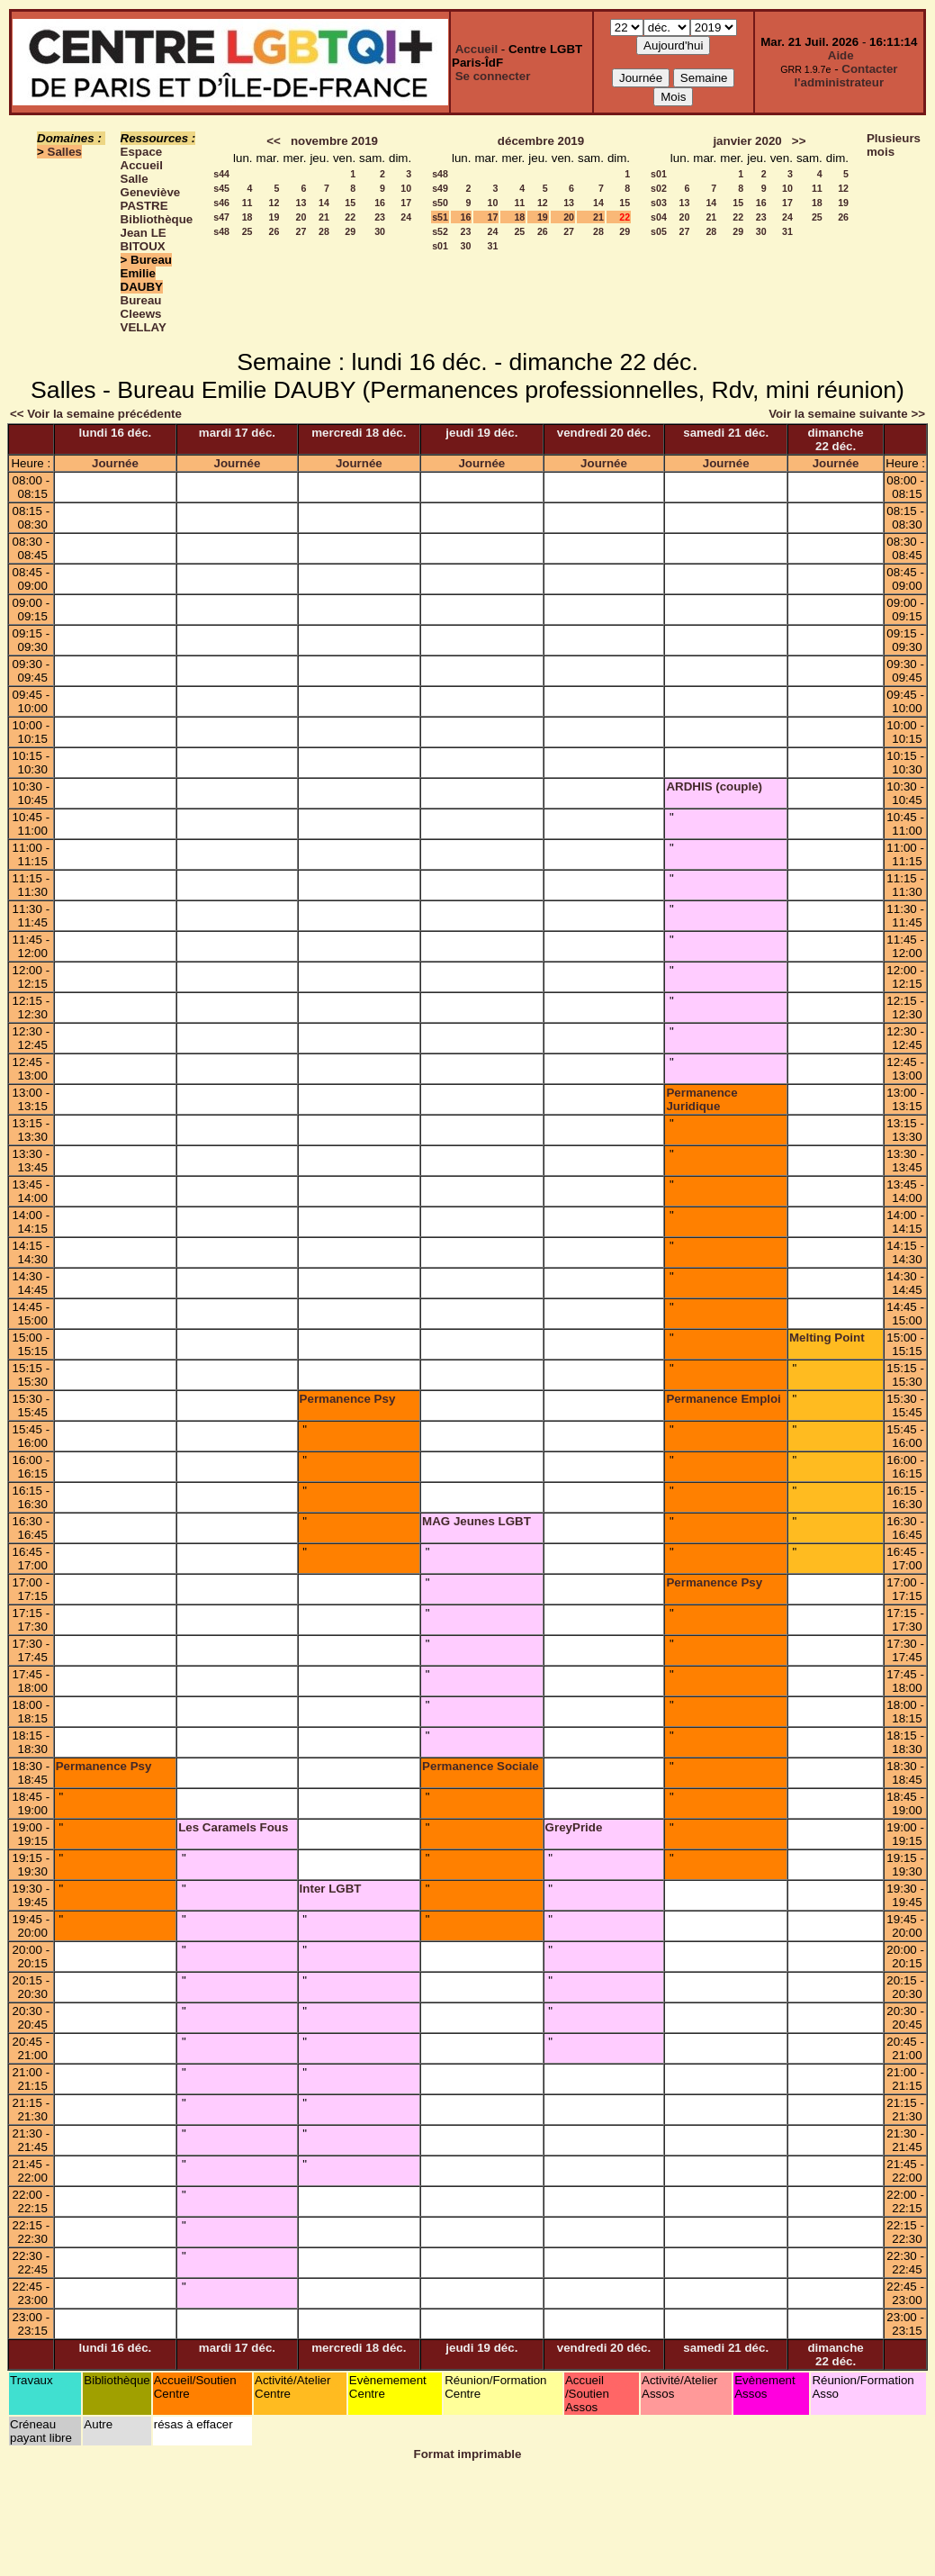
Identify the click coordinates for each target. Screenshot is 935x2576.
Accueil (476, 49)
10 (405, 188)
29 (350, 231)
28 (324, 231)
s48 (221, 231)
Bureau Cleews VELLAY (143, 314)
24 (405, 217)
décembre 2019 (541, 141)
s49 (440, 188)
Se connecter (493, 76)
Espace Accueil (142, 158)
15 (350, 202)
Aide (841, 55)
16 (379, 202)
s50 (440, 202)
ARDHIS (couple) (714, 786)
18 (247, 217)
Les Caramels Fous (233, 1827)
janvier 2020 (747, 141)
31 (493, 245)
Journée (115, 463)
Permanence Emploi (723, 1399)
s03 (659, 202)
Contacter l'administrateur (846, 75)
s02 (659, 188)
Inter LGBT (331, 1888)
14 (324, 202)
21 (324, 217)
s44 (221, 173)
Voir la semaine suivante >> (847, 413)
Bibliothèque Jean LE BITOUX (157, 232)
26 (274, 231)
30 (379, 231)
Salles (65, 151)
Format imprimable (468, 2454)
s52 (440, 231)
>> (799, 141)
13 (301, 202)
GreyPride (574, 1827)
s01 (440, 245)
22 (350, 217)
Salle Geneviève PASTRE (151, 192)
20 (301, 217)
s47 (221, 217)
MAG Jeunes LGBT (476, 1521)
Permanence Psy (348, 1399)
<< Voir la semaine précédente (96, 413)
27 (301, 231)
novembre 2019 (334, 141)
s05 (659, 231)
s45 (221, 188)
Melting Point (827, 1337)
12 (274, 202)
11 (247, 202)
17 (405, 202)
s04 (659, 217)
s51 (440, 217)
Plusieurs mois (894, 144)
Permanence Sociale (480, 1766)
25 (247, 231)
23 (379, 217)
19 (274, 217)
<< (273, 141)
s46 (221, 202)
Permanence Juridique (701, 1099)
